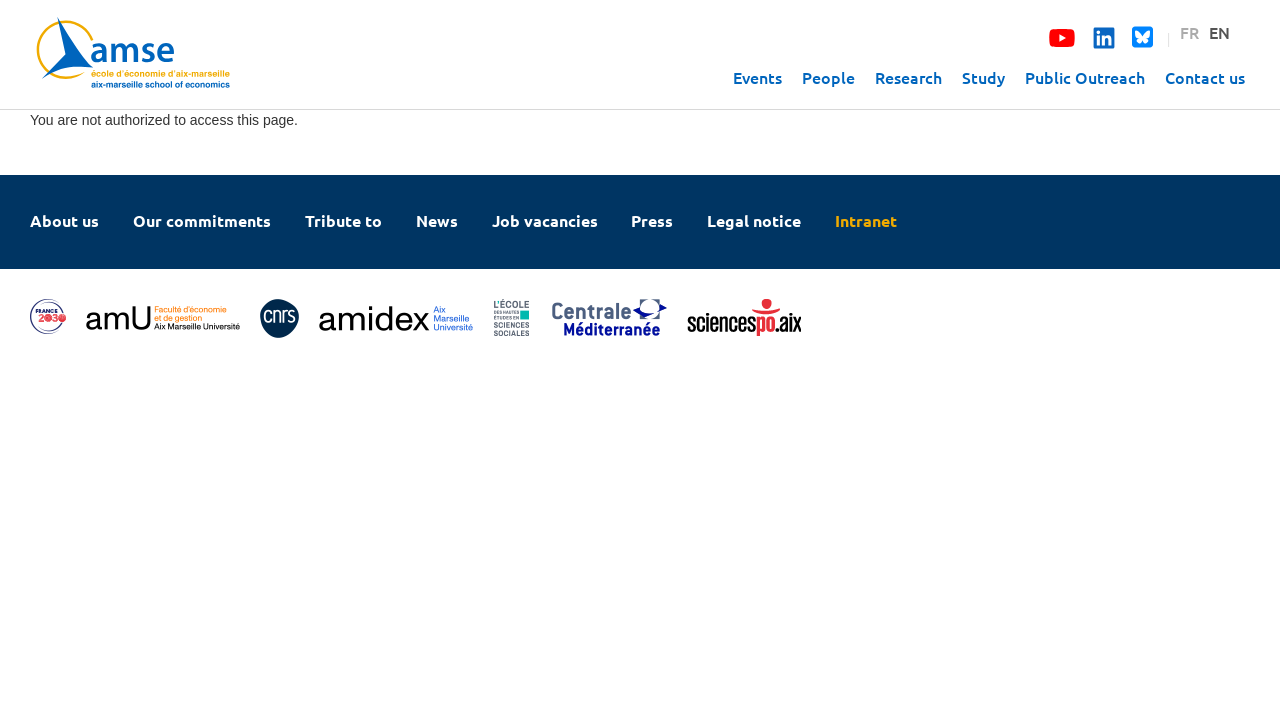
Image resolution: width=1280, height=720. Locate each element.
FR (1189, 32)
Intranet (866, 220)
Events (757, 77)
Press (652, 220)
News (437, 220)
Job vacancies (545, 220)
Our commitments (202, 220)
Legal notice (754, 220)
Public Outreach (1085, 77)
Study (983, 77)
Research (908, 77)
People (828, 77)
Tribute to (343, 220)
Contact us (1205, 77)
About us (64, 220)
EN (1219, 32)
